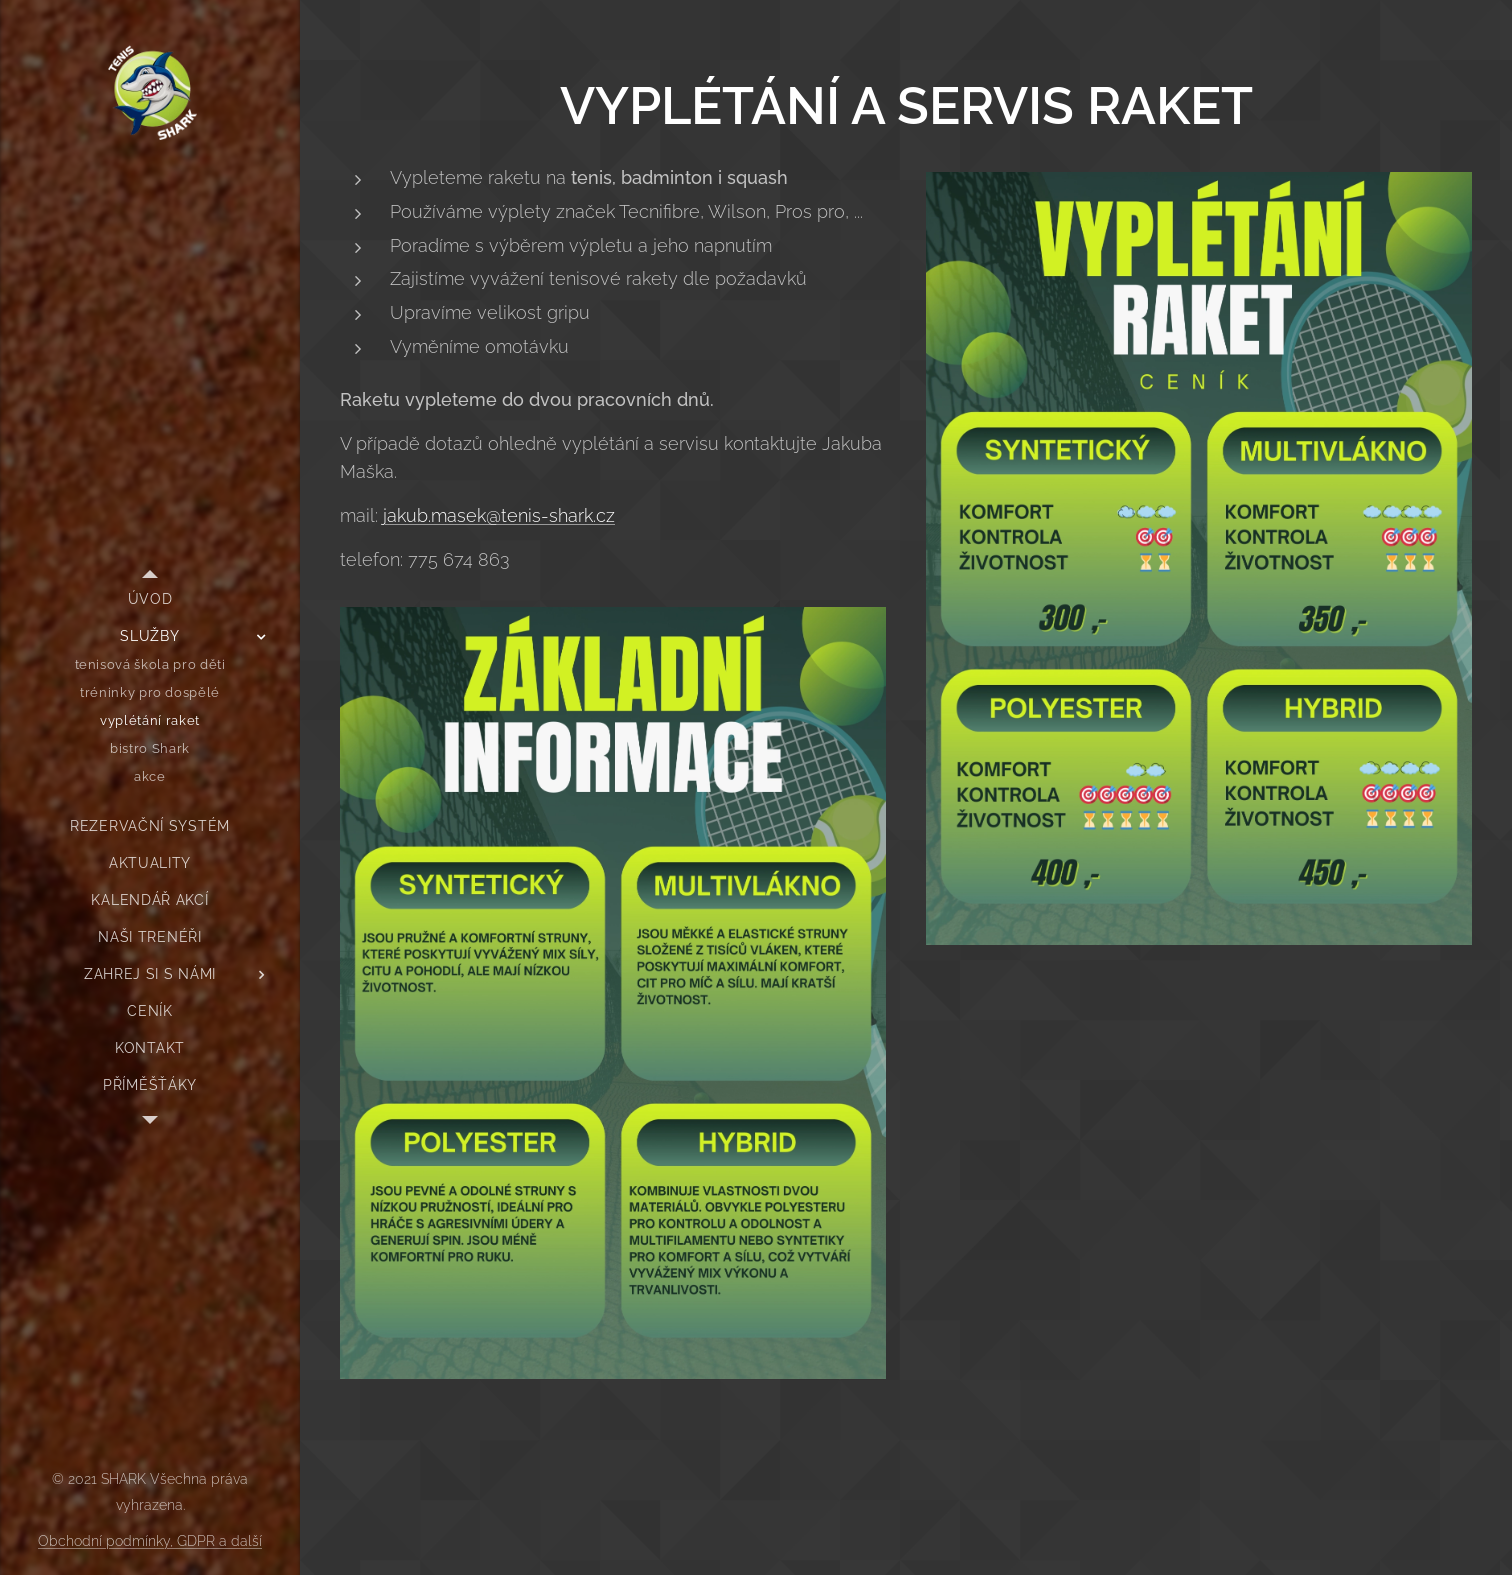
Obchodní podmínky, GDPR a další (150, 1541)
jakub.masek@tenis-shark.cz (499, 515)
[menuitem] (150, 599)
